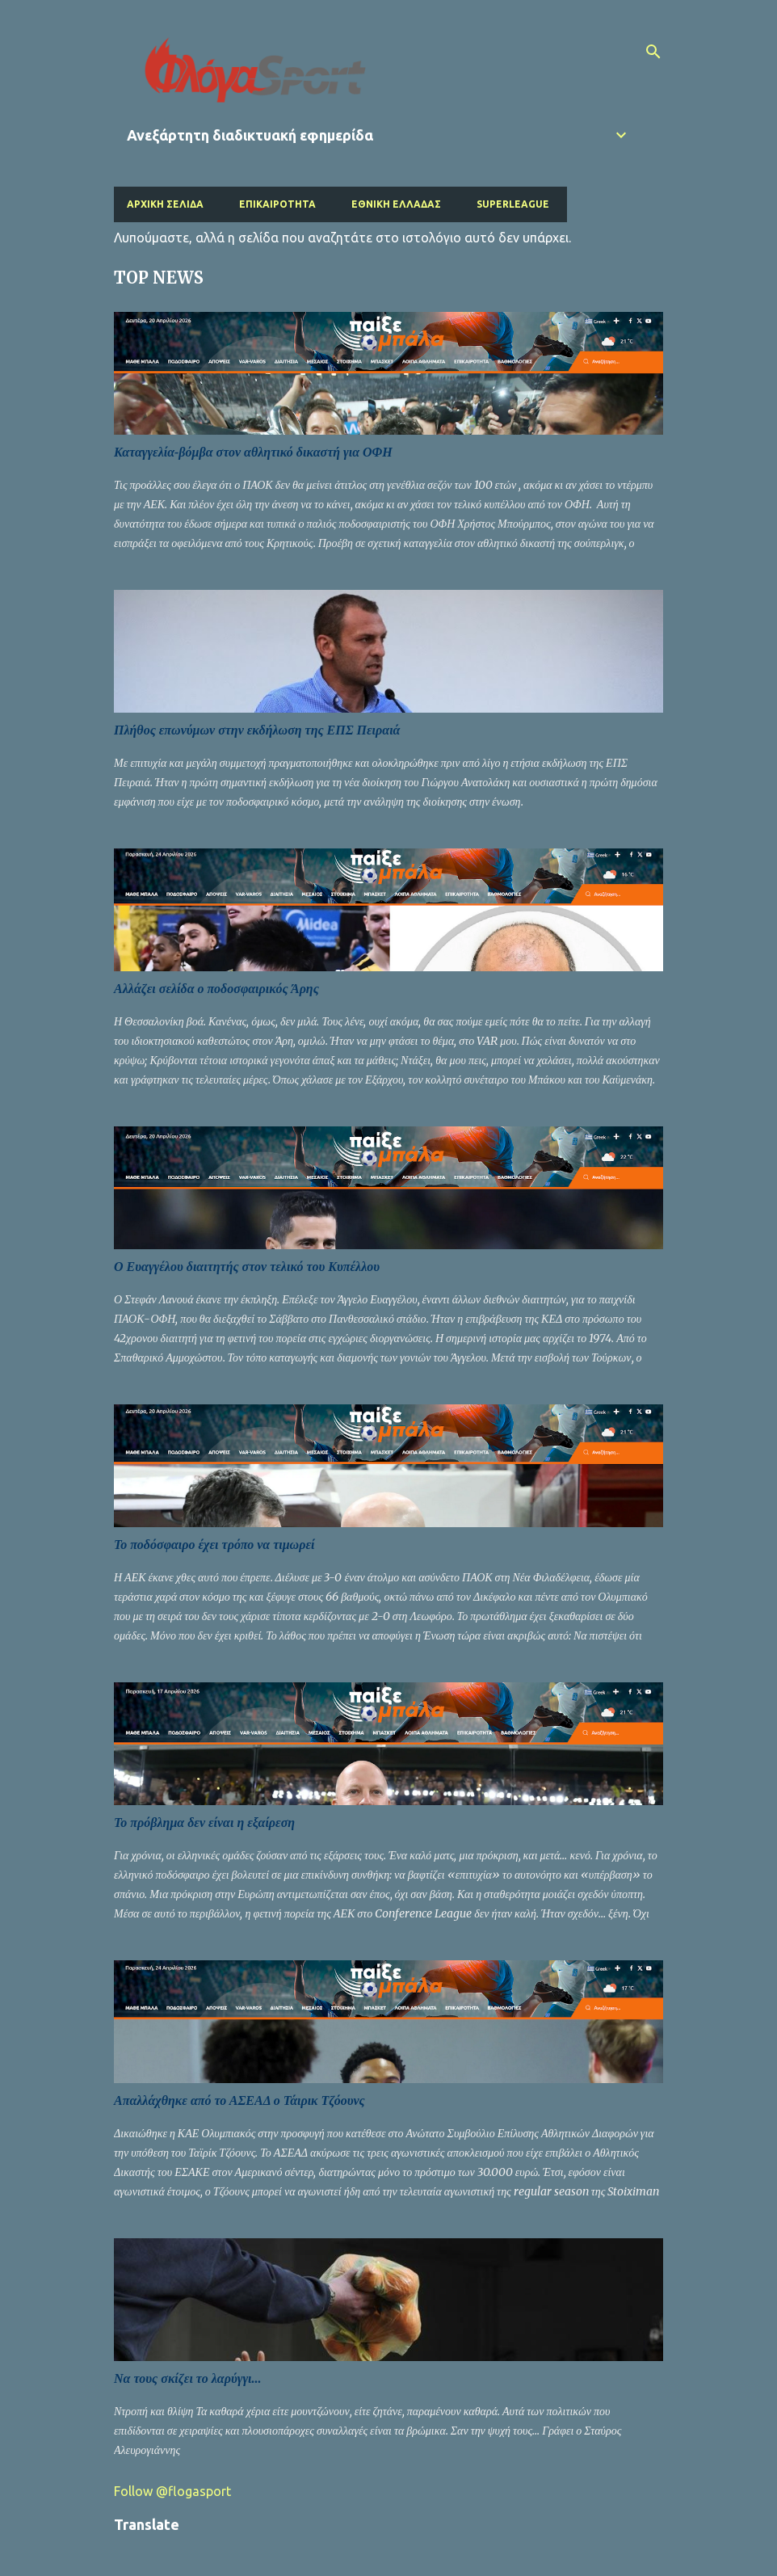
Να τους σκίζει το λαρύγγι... (188, 2378)
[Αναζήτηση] (653, 51)
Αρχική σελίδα (165, 204)
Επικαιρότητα (277, 204)
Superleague (513, 204)
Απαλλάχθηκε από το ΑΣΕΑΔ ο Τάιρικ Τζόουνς (239, 2100)
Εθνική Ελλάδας (396, 204)
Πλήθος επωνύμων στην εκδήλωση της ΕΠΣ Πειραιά (257, 730)
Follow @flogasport (172, 2491)
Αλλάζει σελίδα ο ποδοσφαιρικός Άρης (216, 988)
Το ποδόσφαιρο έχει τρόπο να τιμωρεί (214, 1544)
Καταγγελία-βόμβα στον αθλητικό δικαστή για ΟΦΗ (253, 452)
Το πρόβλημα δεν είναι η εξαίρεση (204, 1822)
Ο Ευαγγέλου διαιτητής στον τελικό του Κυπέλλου (247, 1266)
